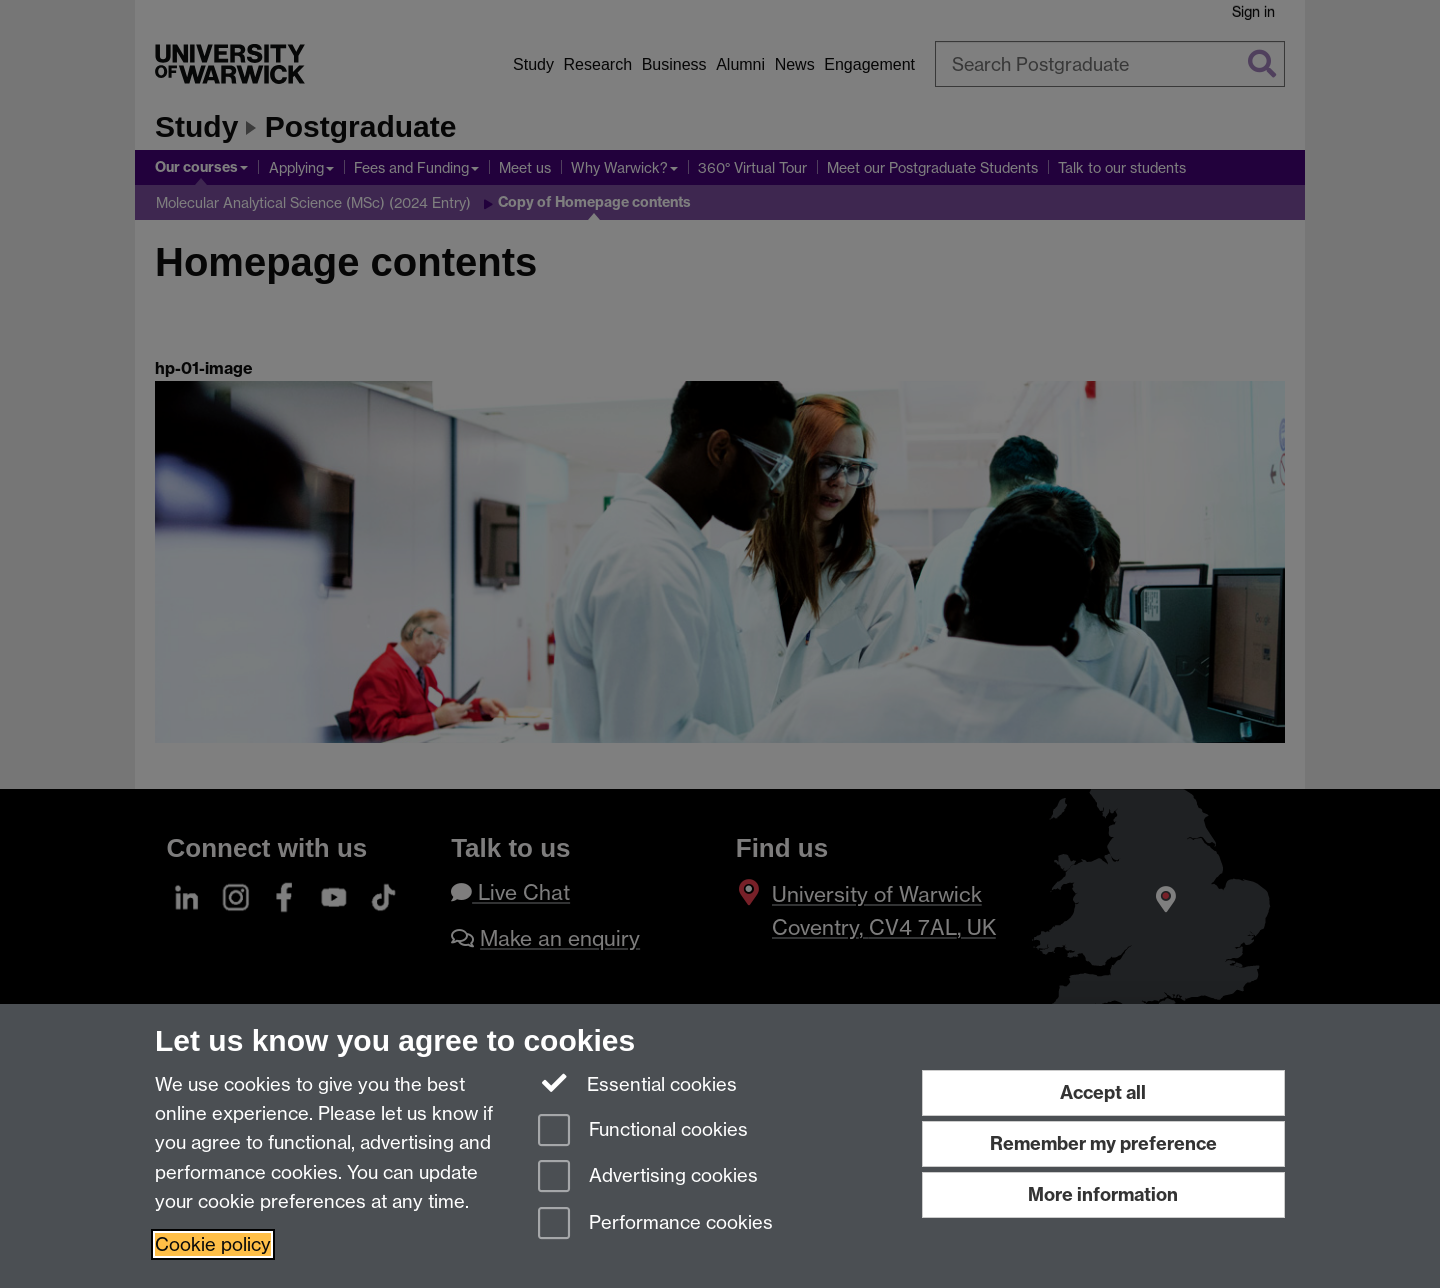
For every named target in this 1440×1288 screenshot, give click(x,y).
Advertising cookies (648, 1177)
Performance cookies (655, 1224)
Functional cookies (643, 1131)
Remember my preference (1103, 1143)
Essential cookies (637, 1083)
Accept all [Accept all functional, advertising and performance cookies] (1103, 1092)
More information (1103, 1194)
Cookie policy (213, 1244)
